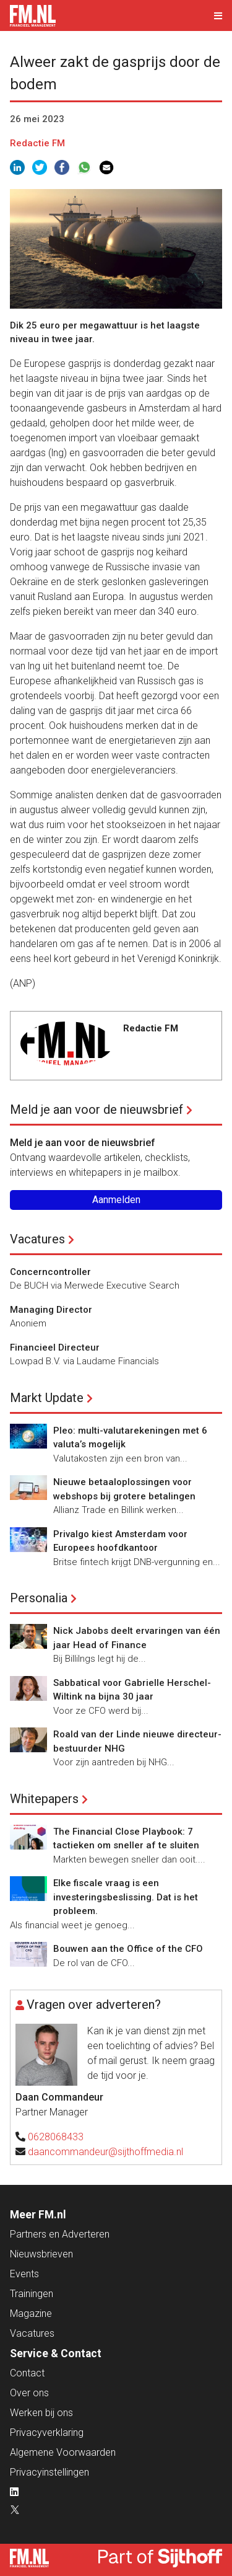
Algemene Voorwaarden (63, 2452)
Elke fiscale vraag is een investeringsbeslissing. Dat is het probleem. (125, 1897)
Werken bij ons (41, 2413)
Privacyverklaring (47, 2432)
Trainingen (31, 2294)
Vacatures (37, 1239)
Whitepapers (44, 1798)
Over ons (29, 2393)
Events (24, 2274)
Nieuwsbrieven (41, 2254)
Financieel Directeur (55, 1347)
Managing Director (51, 1309)
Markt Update (47, 1397)
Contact (27, 2373)
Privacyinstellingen (49, 2472)
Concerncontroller (50, 1271)
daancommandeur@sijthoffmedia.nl (105, 2152)
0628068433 (56, 2137)
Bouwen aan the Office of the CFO (128, 1948)
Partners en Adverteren (60, 2234)
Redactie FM (37, 143)
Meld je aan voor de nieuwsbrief (96, 1109)
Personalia (38, 1597)
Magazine (31, 2313)
